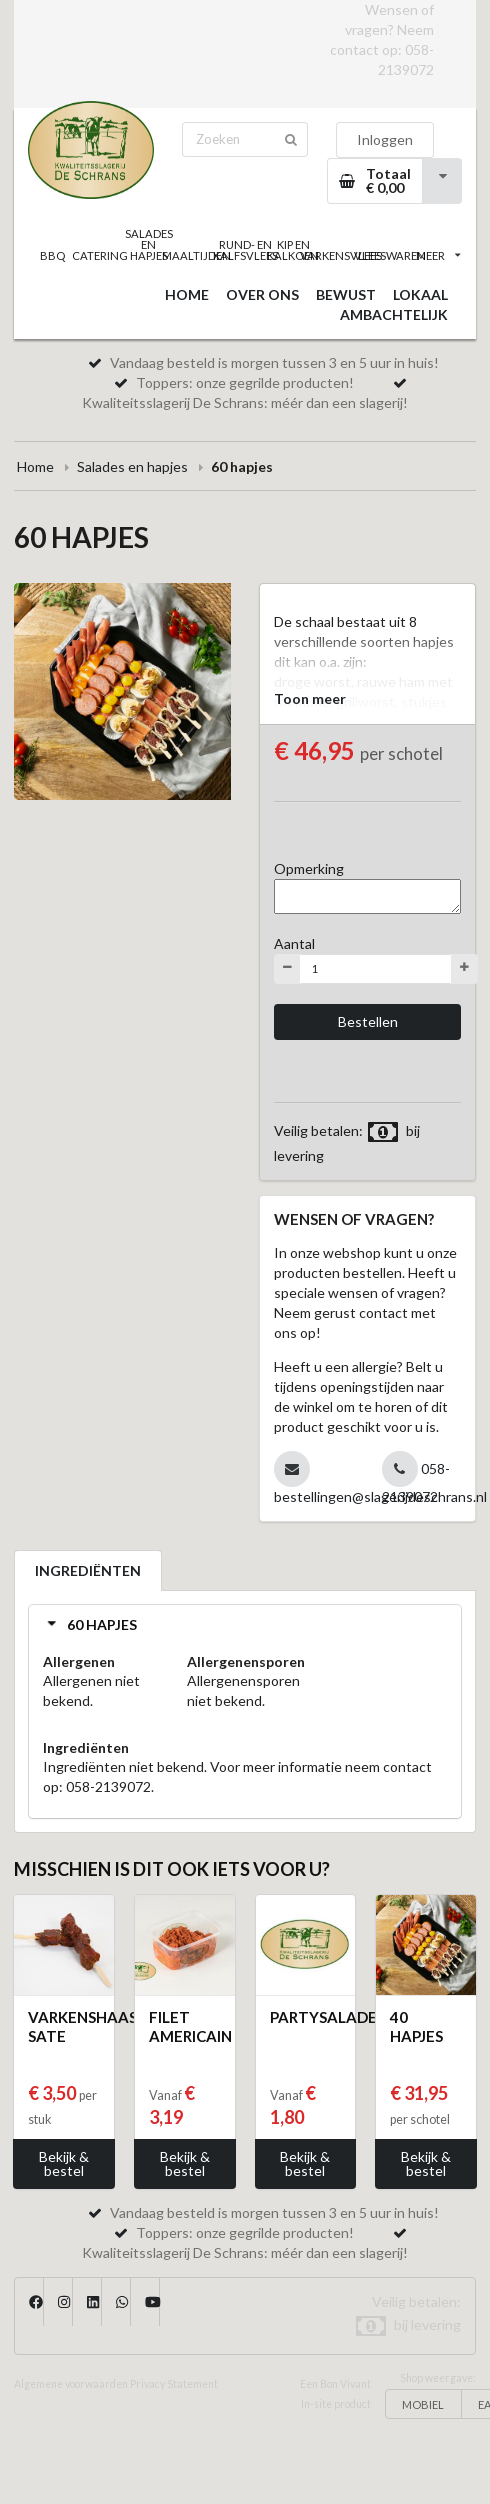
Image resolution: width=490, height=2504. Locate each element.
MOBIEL (423, 2404)
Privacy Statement (174, 2384)
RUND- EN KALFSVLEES (245, 250)
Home (35, 466)
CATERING (100, 255)
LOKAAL (420, 294)
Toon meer (310, 698)
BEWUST (346, 294)
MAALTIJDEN (197, 255)
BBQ (52, 255)
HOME (187, 294)
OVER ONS (262, 294)
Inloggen (385, 139)
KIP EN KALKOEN (293, 250)
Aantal (294, 943)
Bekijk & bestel (64, 2163)
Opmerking (309, 868)
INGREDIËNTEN (88, 1570)
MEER (438, 255)
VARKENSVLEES (341, 255)
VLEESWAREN (390, 255)
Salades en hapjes (132, 466)
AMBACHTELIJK (394, 314)
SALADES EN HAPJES (149, 244)
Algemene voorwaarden (71, 2384)
